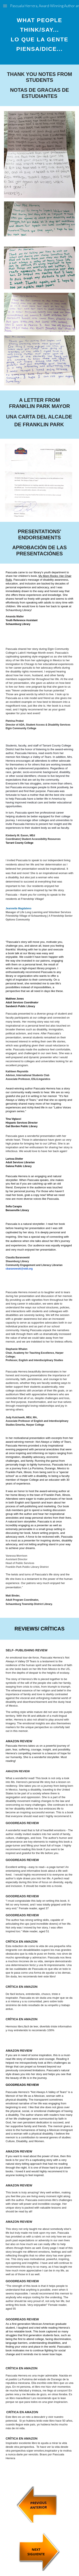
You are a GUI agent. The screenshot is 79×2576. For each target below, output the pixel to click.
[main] (39, 32)
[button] (5, 6)
